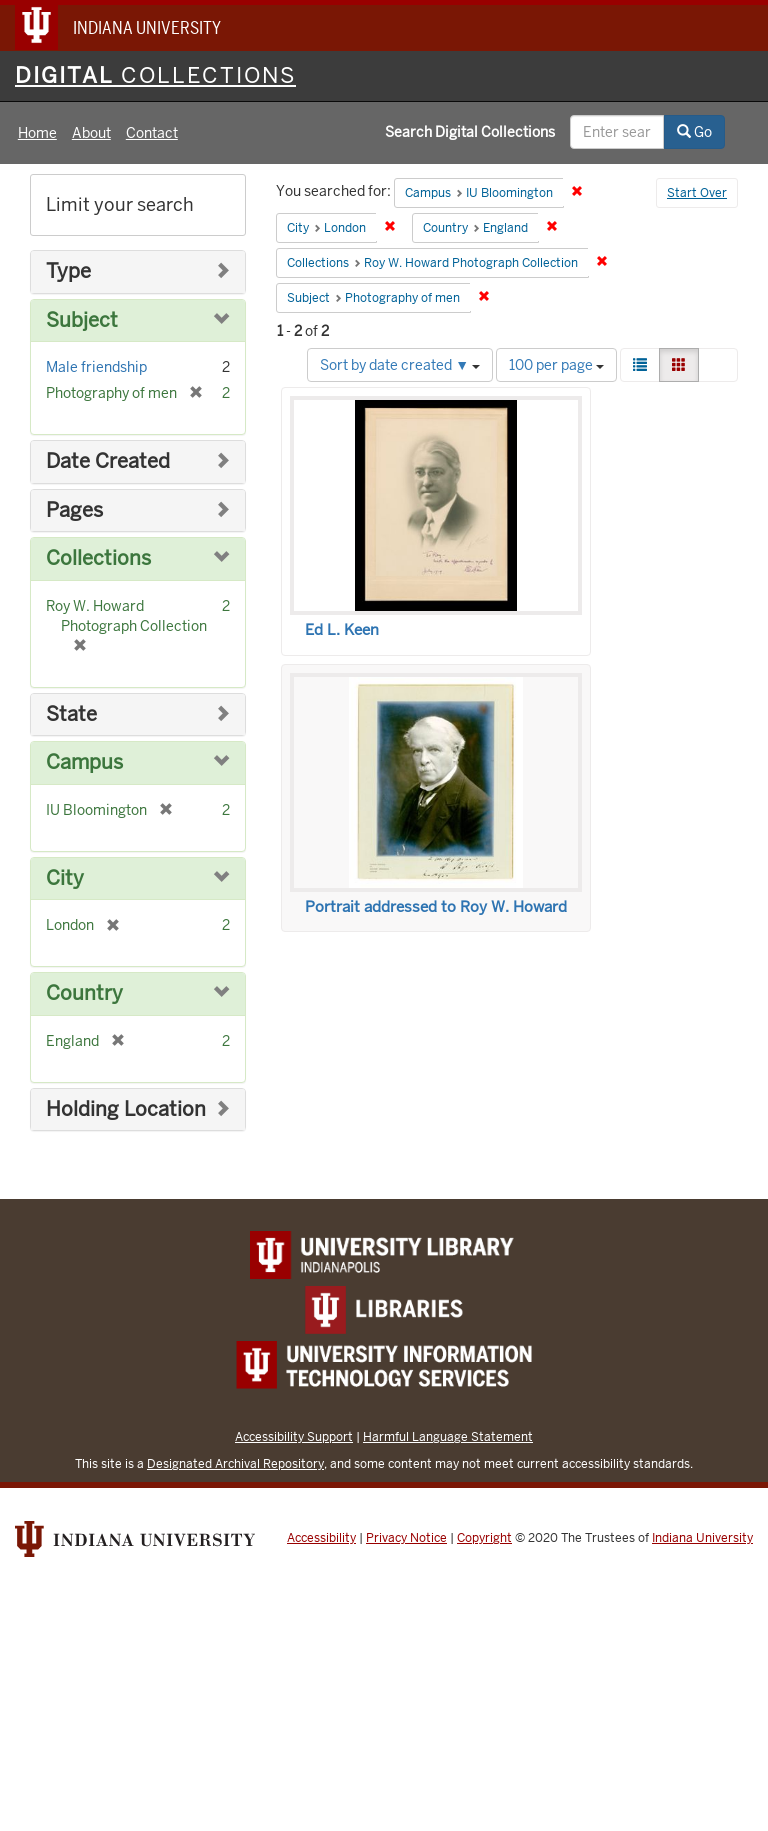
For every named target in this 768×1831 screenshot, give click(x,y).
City (65, 878)
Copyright (484, 1538)
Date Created (108, 461)
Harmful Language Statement (448, 1436)
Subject (82, 320)
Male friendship (96, 367)
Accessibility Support (294, 1436)
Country (84, 993)
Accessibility (321, 1538)
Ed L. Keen (342, 630)
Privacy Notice (406, 1538)
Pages (74, 510)
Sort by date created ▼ (400, 365)
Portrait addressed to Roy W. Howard (436, 907)
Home (37, 133)
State (71, 714)
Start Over (697, 193)
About (91, 133)
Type (68, 271)
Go (694, 132)
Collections (98, 558)
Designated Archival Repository (235, 1463)
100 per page (556, 365)
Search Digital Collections (470, 132)
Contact (152, 133)
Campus (84, 762)
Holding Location (126, 1109)
